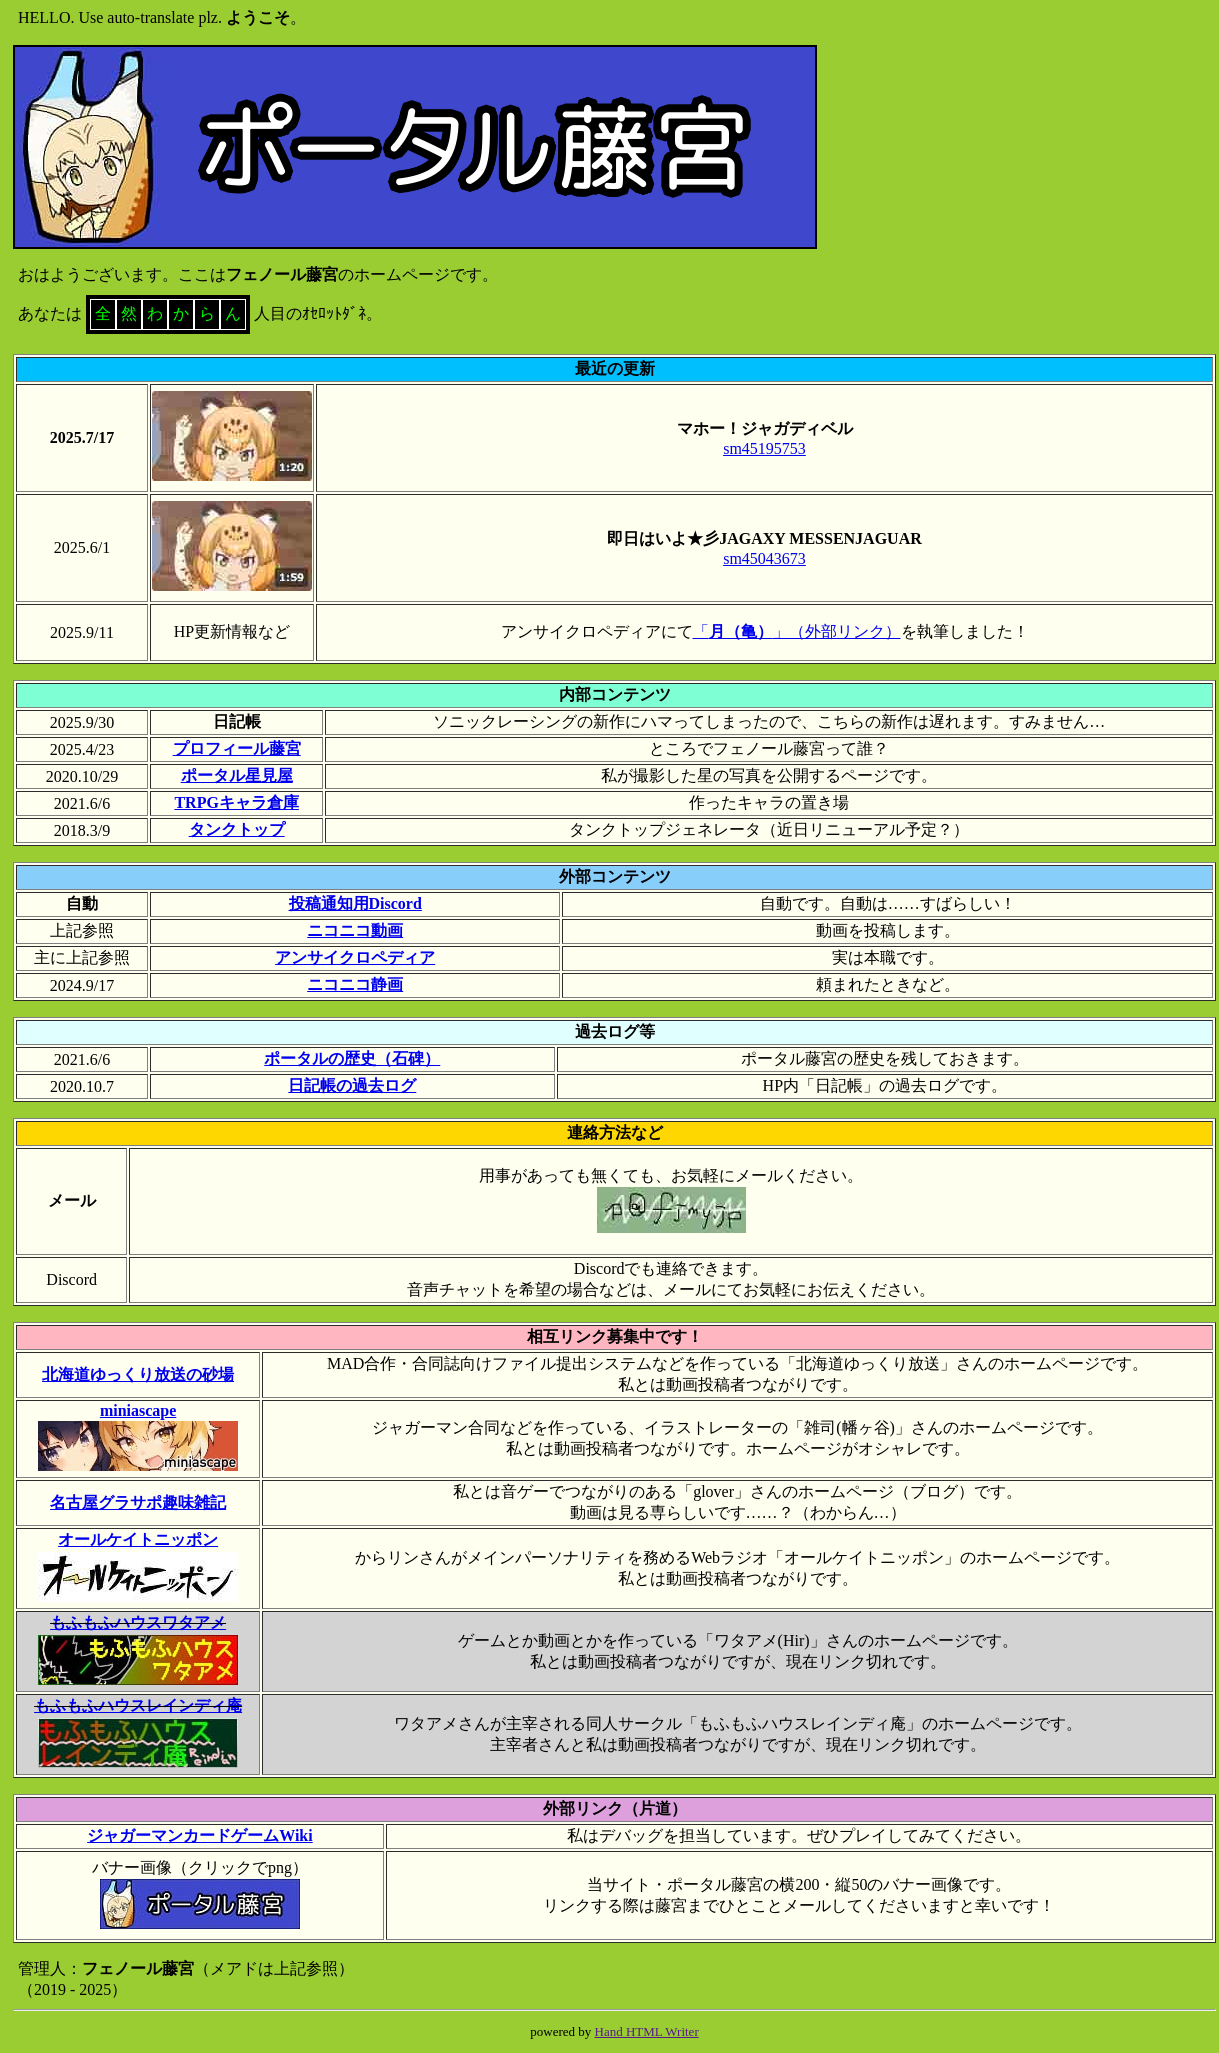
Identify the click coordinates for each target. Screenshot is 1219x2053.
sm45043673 (764, 558)
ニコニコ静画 (355, 984)
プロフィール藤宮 (237, 748)
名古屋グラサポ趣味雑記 (138, 1502)
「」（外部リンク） (797, 631)
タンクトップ (237, 829)
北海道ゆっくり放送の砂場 (138, 1374)
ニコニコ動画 (355, 930)
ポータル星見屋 (237, 775)
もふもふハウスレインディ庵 (138, 1705)
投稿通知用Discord (355, 903)
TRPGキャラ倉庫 (236, 802)
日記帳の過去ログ (352, 1085)
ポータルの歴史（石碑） (352, 1058)
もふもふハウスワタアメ (138, 1622)
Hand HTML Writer (647, 2031)
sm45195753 (764, 448)
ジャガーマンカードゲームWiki (200, 1835)
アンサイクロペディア (355, 957)
